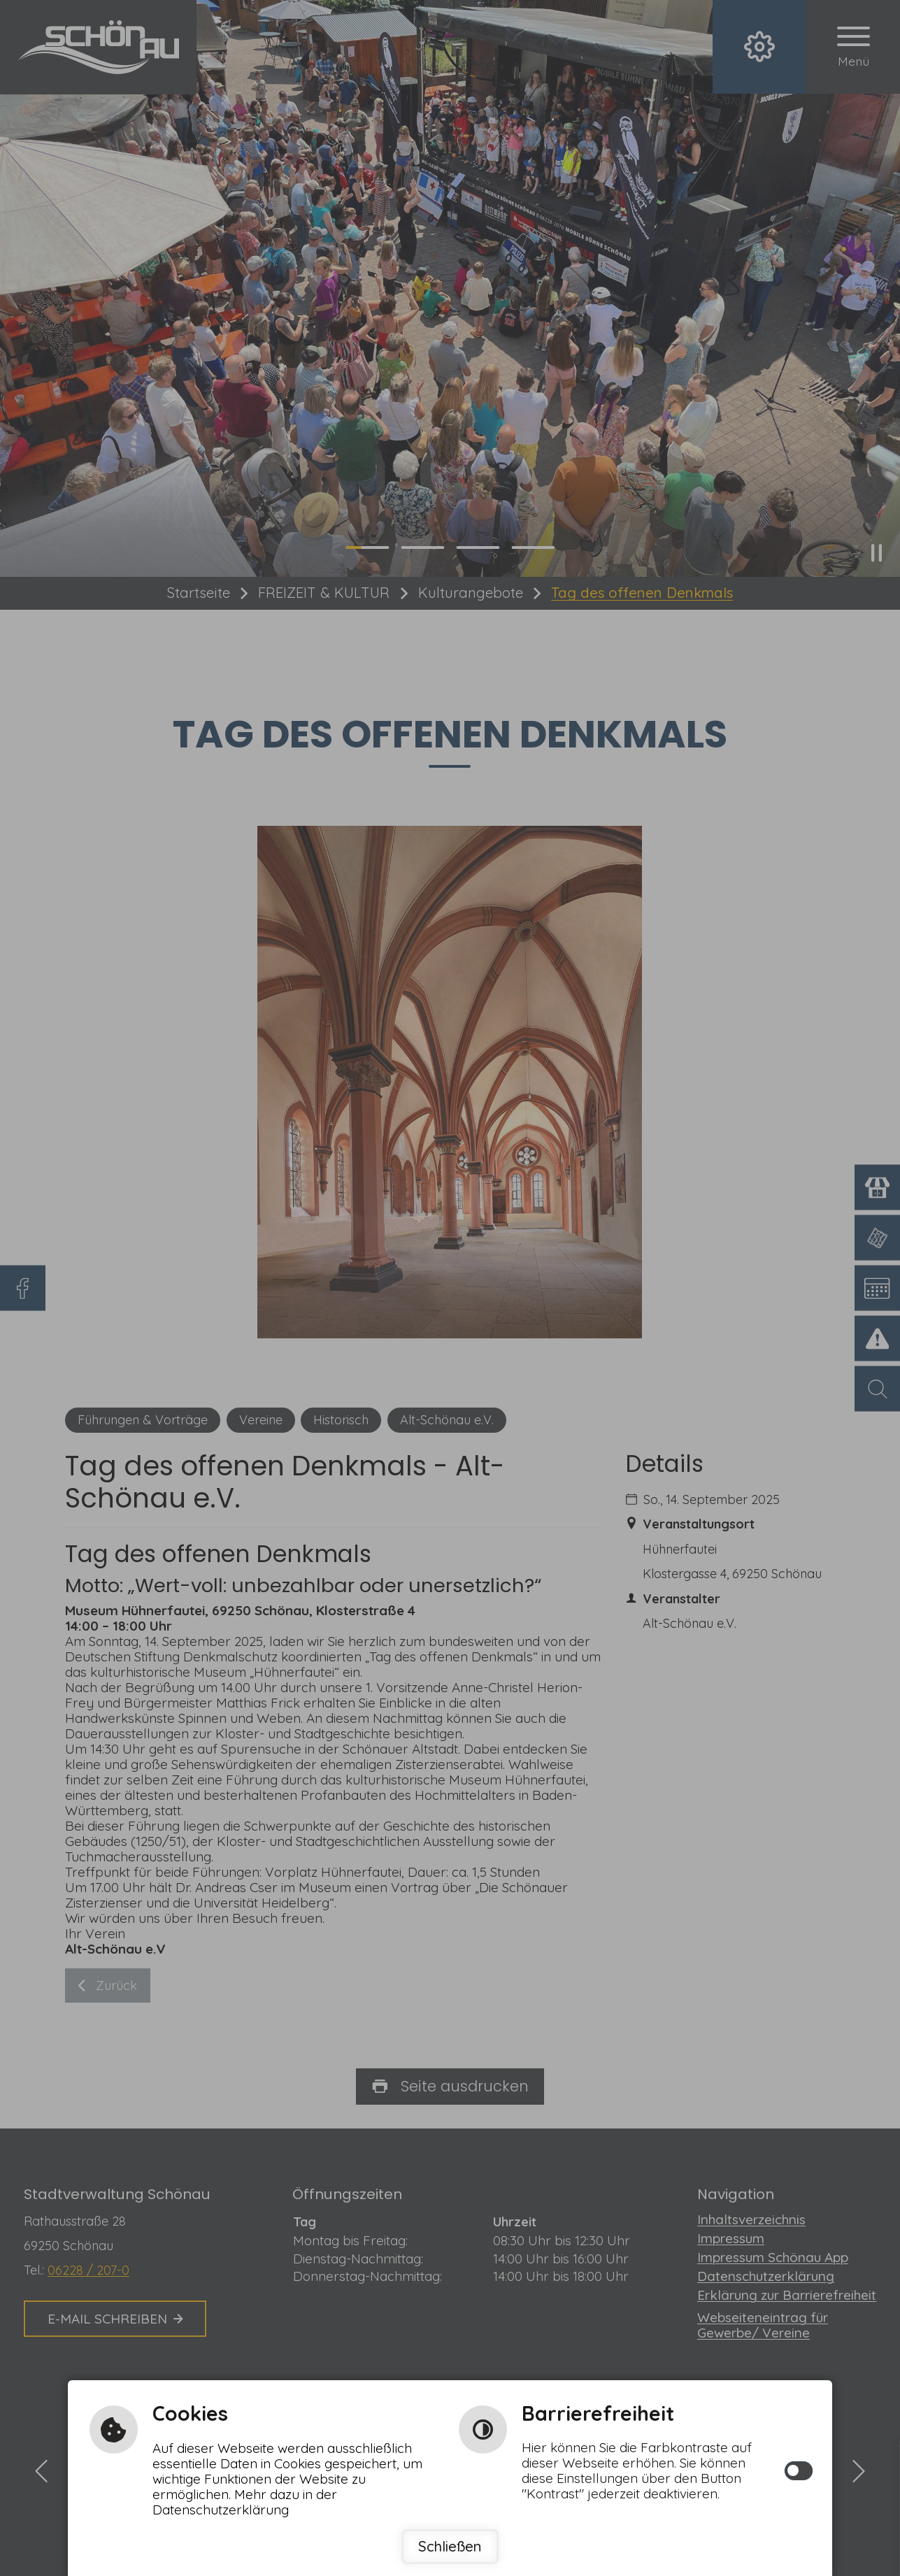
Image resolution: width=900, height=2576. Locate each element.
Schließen (450, 2546)
